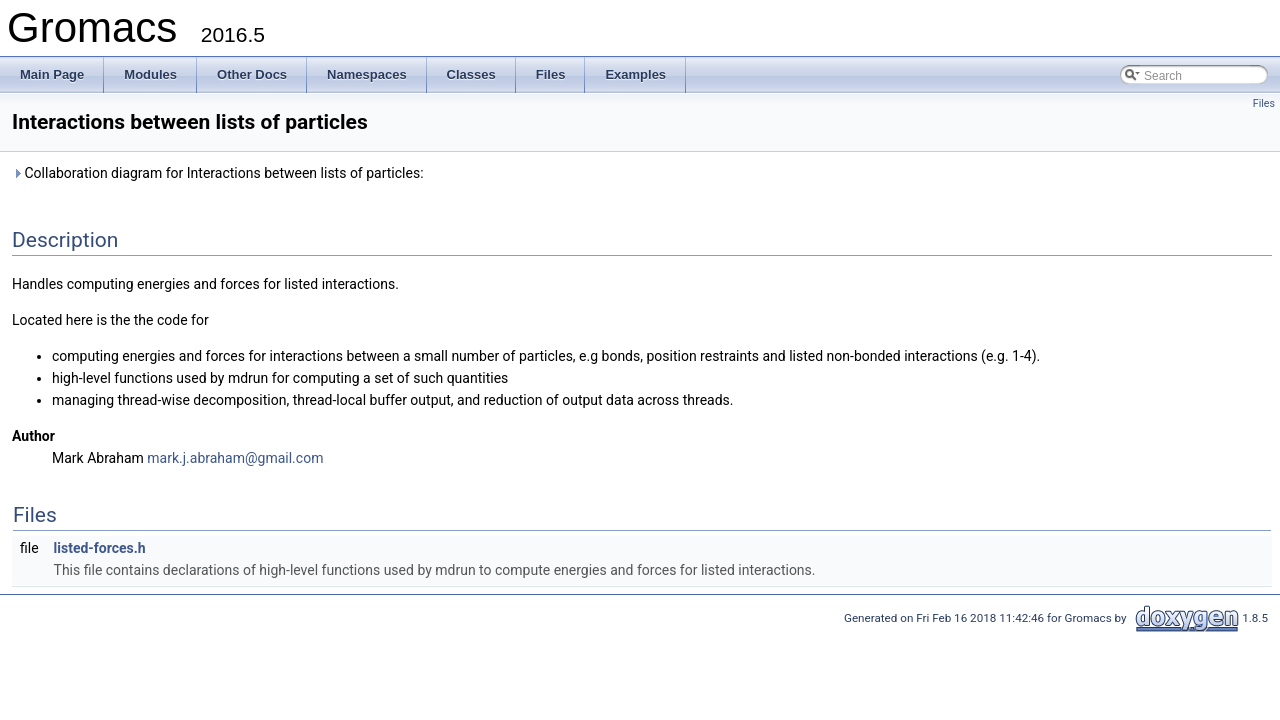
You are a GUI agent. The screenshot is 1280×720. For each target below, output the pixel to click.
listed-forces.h (100, 548)
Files (1264, 103)
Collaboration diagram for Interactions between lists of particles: (218, 173)
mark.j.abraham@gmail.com (235, 458)
